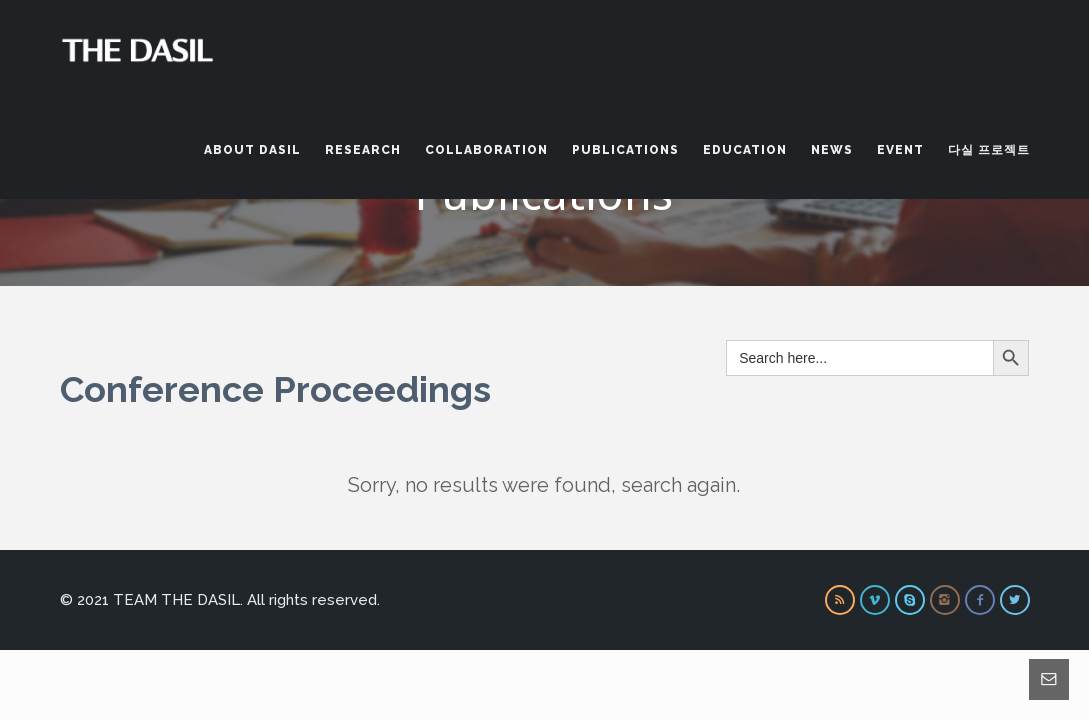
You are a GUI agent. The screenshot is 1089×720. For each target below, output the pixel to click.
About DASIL (252, 150)
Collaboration (486, 150)
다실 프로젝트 (989, 150)
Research (363, 150)
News (832, 150)
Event (900, 150)
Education (745, 150)
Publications (625, 150)
